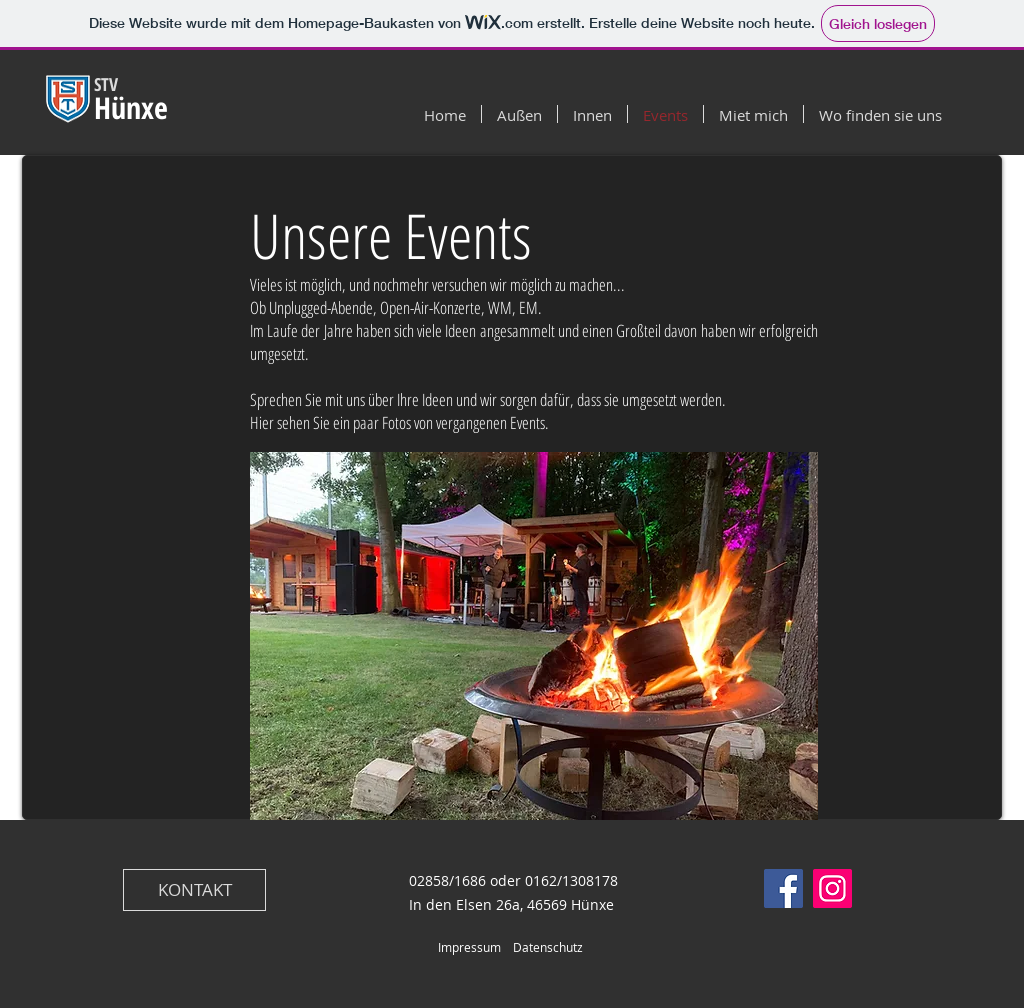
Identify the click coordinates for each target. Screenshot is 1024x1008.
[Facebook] (783, 888)
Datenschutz (548, 947)
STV (108, 84)
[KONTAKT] (194, 890)
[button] (534, 636)
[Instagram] (832, 888)
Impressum (469, 947)
